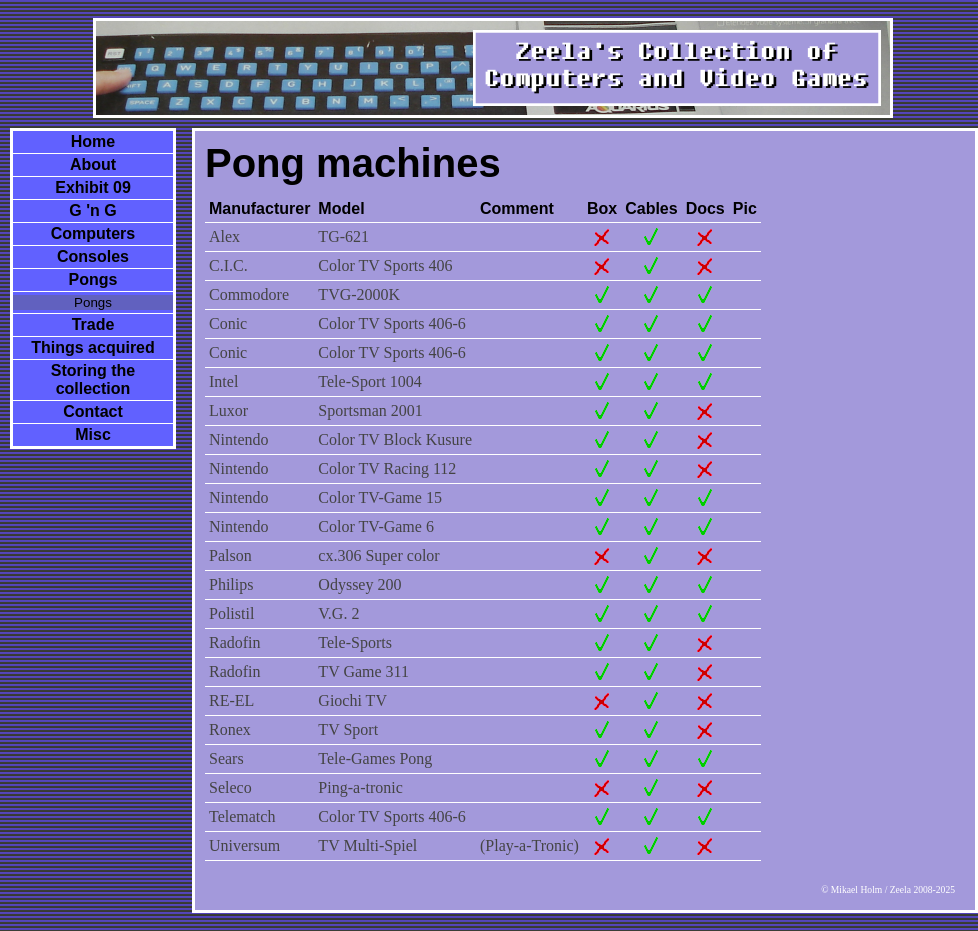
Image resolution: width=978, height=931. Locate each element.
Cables (651, 208)
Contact (93, 411)
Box (602, 208)
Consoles (93, 256)
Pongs (93, 279)
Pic (745, 208)
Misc (93, 434)
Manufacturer (259, 208)
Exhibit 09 (93, 187)
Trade (93, 324)
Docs (705, 208)
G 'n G (92, 210)
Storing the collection (93, 379)
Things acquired (93, 347)
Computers (93, 233)
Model (341, 208)
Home (93, 141)
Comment (517, 208)
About (93, 164)
